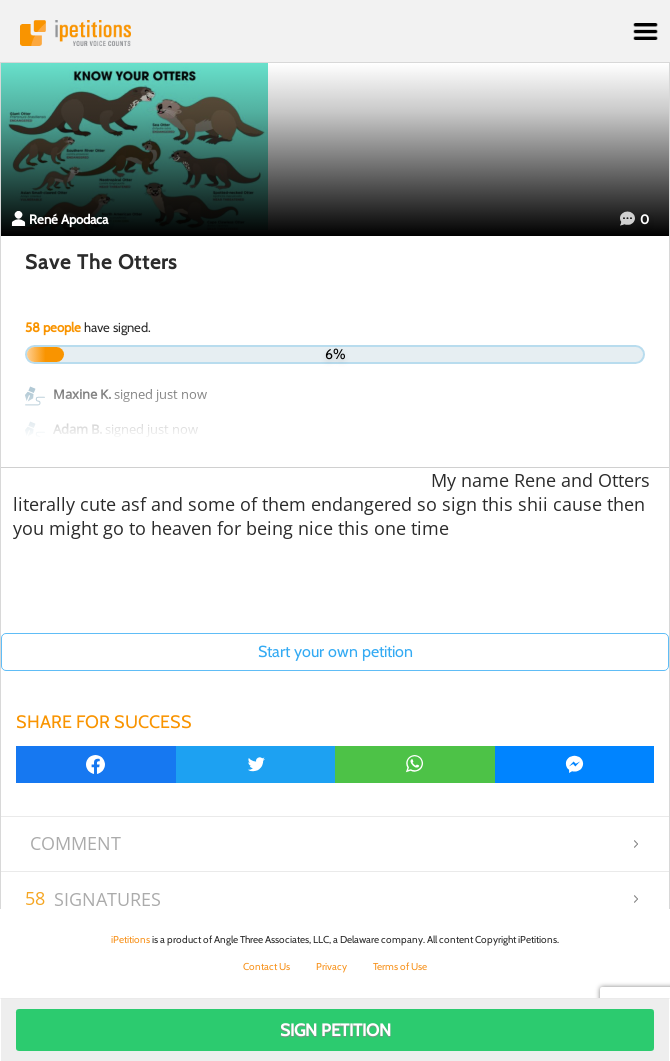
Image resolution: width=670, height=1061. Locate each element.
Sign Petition (335, 1030)
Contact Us (266, 966)
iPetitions (335, 33)
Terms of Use (400, 966)
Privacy (331, 966)
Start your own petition (335, 651)
